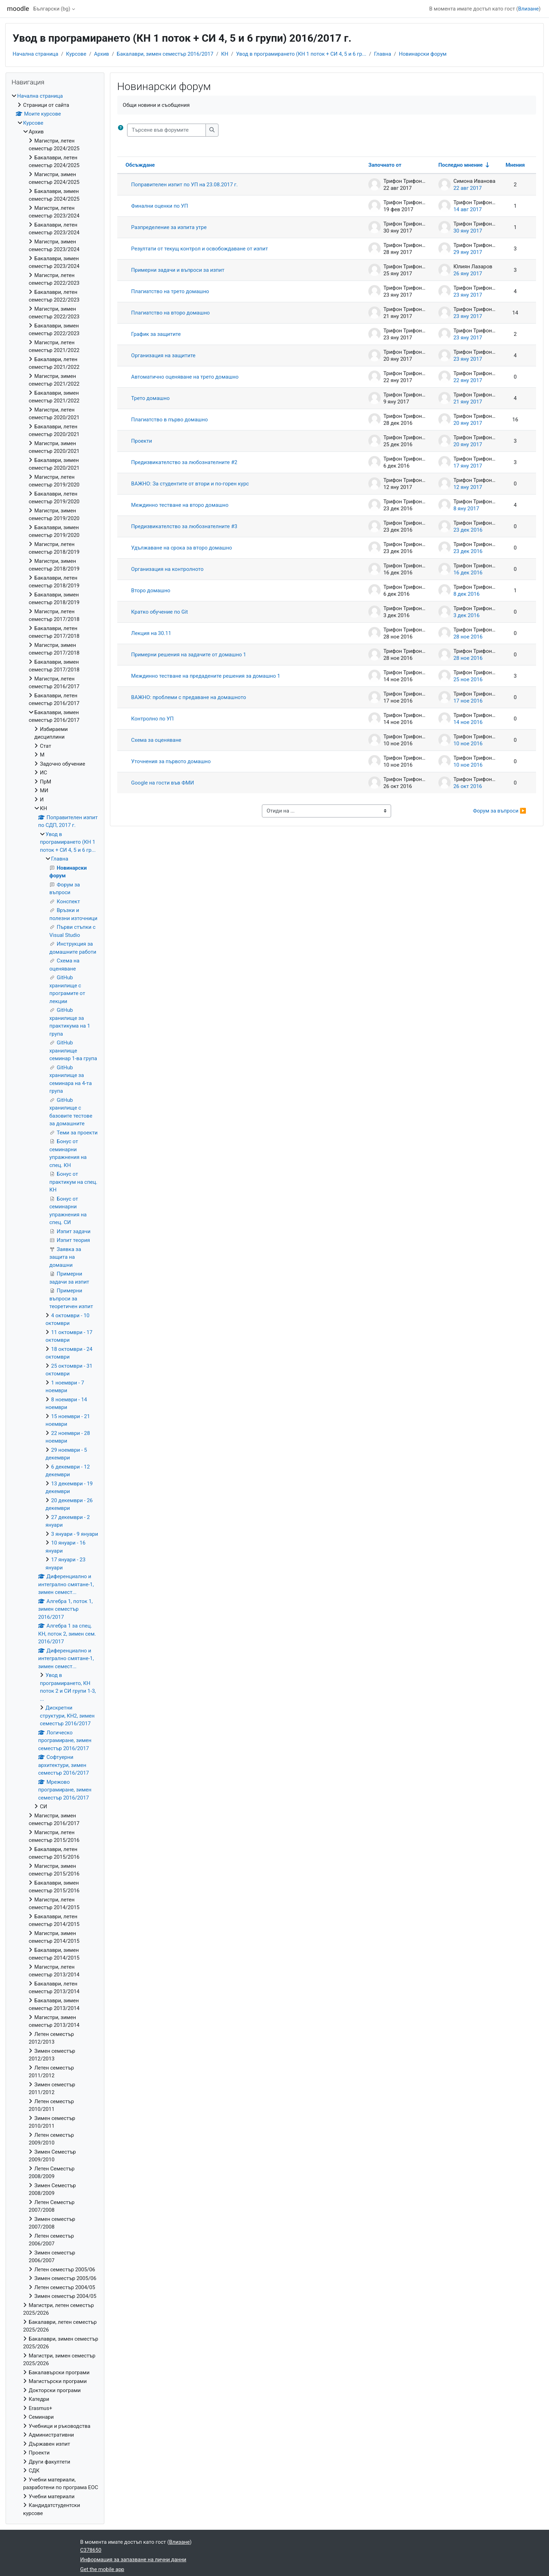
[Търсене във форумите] (166, 130)
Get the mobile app (102, 2569)
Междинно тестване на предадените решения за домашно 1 (205, 676)
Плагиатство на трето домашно (170, 291)
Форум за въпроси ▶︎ (499, 811)
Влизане (528, 9)
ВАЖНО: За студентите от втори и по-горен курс (190, 484)
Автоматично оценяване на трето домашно (185, 377)
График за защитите (156, 334)
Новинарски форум (422, 54)
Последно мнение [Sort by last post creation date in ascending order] (460, 165)
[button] (122, 130)
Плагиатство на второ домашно (170, 313)
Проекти (141, 441)
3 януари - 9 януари (74, 1534)
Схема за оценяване (156, 740)
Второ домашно (151, 590)
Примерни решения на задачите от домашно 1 (188, 654)
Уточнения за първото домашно (171, 761)
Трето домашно (150, 398)
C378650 (90, 2550)
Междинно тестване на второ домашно (180, 505)
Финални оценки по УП (159, 206)
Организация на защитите (163, 355)
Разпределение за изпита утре (169, 227)
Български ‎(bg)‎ (51, 9)
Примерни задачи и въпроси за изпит (177, 270)
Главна (382, 54)
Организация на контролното (167, 569)
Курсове (76, 54)
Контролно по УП (152, 719)
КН (224, 54)
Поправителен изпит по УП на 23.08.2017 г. (184, 184)
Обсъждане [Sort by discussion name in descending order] (140, 165)
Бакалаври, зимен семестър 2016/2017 (165, 54)
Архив (101, 54)
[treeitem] (55, 1304)
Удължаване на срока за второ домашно (181, 548)
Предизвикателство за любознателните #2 (184, 462)
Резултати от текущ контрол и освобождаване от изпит (199, 249)
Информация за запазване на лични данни (133, 2559)
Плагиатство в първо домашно (169, 419)
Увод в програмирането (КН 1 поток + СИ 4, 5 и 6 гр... (301, 54)
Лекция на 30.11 (151, 633)
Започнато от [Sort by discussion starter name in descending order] (384, 165)
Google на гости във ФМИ (162, 783)
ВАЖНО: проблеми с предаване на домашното (188, 697)
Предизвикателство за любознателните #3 (184, 526)
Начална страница (35, 54)
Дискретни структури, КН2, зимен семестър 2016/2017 (67, 1716)
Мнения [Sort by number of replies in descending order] (515, 165)
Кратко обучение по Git (159, 612)
